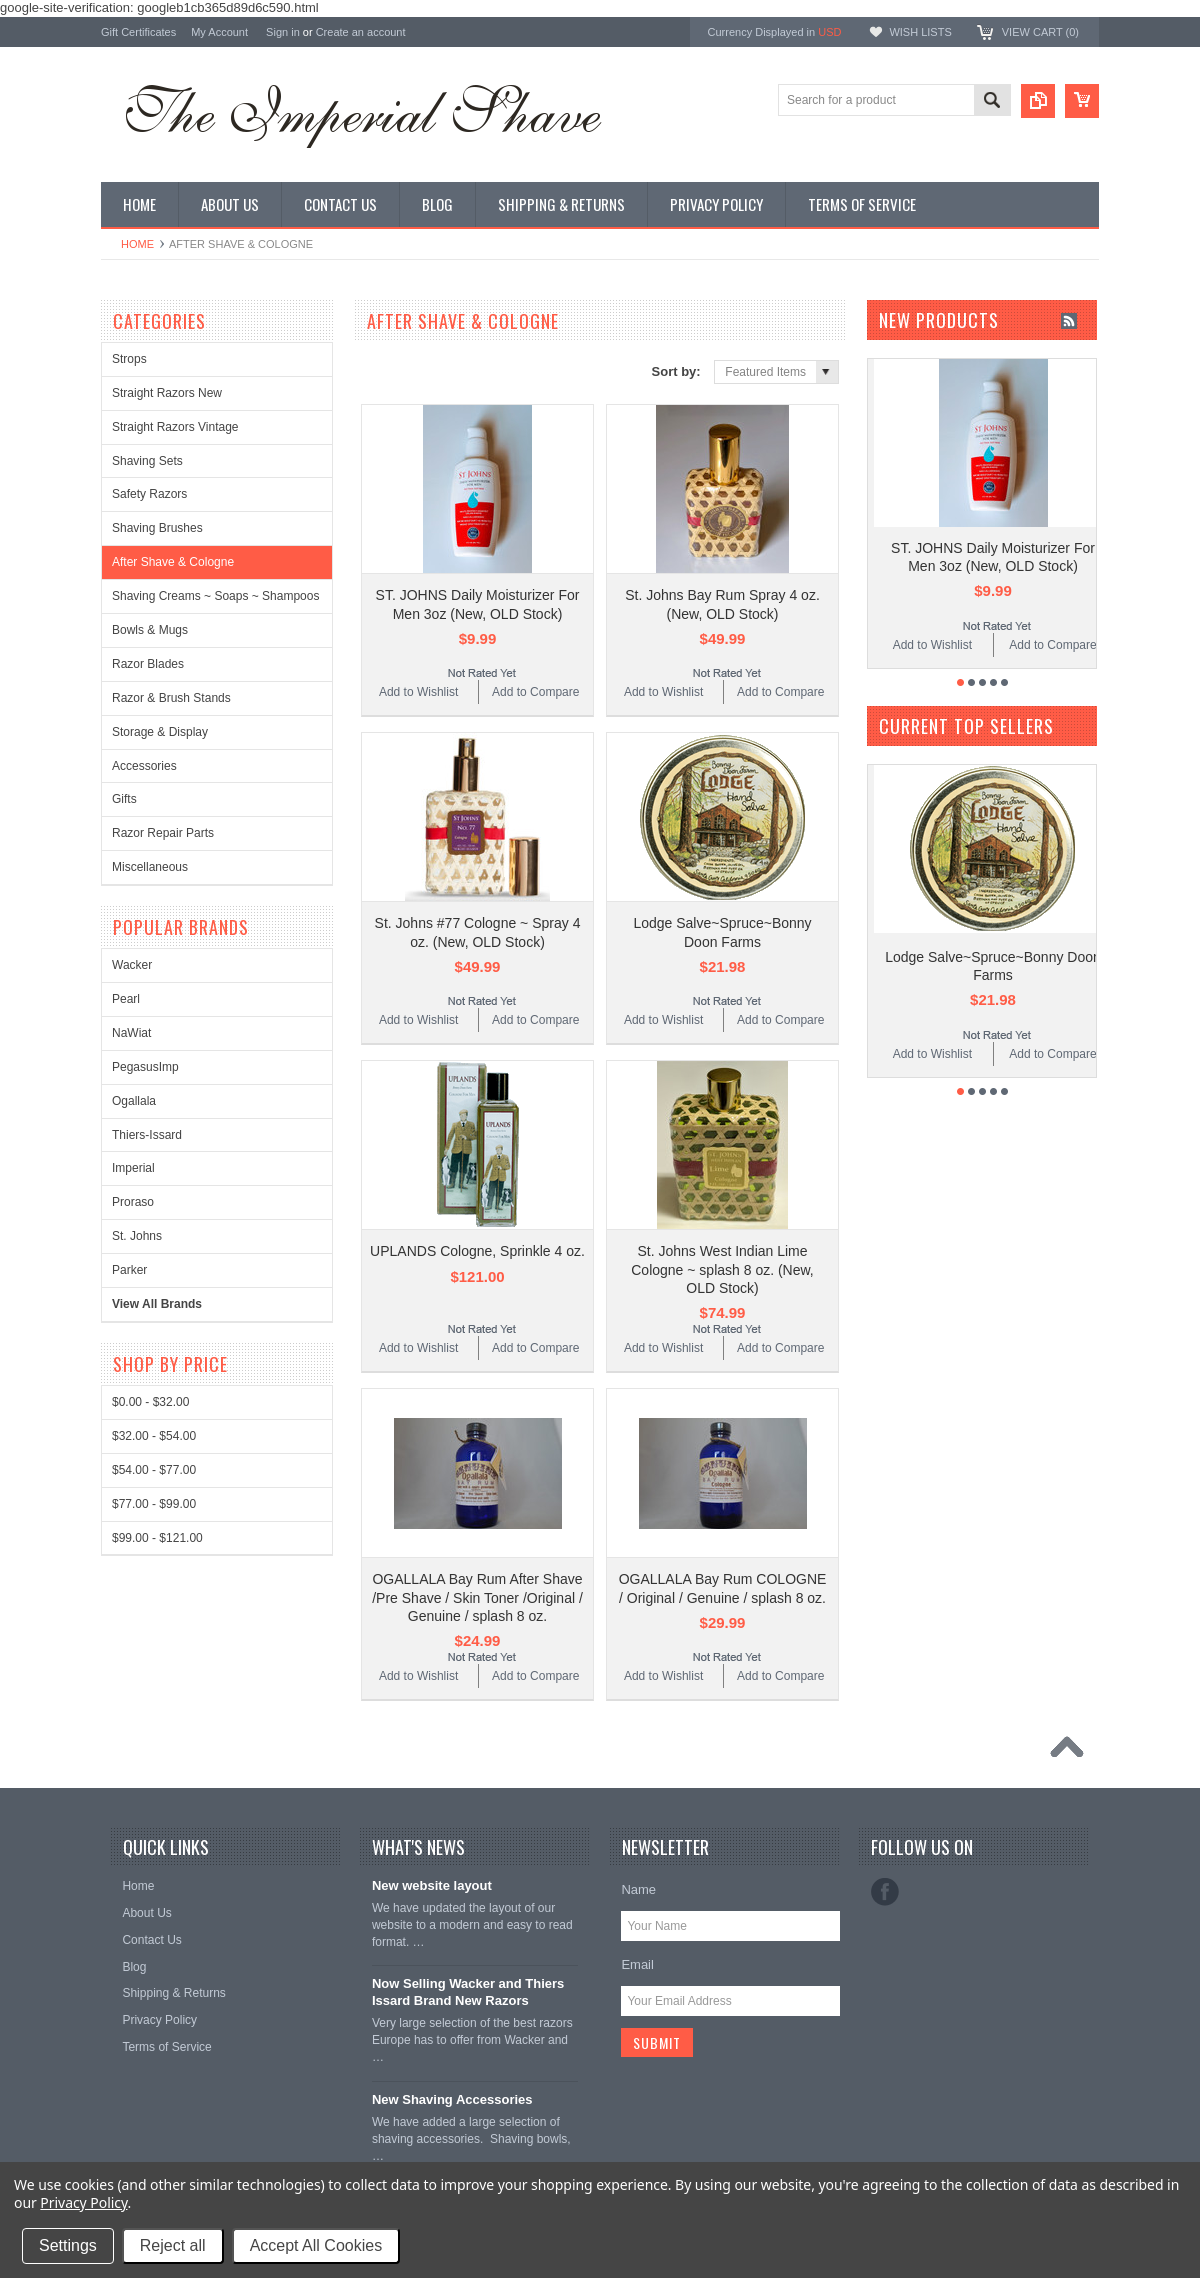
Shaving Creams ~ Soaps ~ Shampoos (215, 596)
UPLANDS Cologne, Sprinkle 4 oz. (477, 1251)
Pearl (126, 999)
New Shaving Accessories (452, 2099)
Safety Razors (149, 494)
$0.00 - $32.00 (150, 1402)
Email (637, 1964)
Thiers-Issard (147, 1135)
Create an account (361, 32)
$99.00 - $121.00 (157, 1538)
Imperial (133, 1168)
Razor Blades (148, 664)
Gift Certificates (138, 32)
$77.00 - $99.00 (154, 1504)
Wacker (132, 965)
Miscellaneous (150, 867)
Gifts (124, 799)
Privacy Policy (83, 2202)
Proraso (133, 1202)
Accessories (144, 766)
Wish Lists (920, 32)
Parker (129, 1270)
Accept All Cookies (316, 2245)
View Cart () (1040, 32)
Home (137, 244)
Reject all (173, 2245)
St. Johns (137, 1236)
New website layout (432, 1885)
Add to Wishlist (418, 692)
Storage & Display (160, 732)
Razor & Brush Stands (171, 698)
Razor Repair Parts (163, 833)
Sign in (283, 32)
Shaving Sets (147, 461)
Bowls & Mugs (150, 630)
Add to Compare (535, 692)
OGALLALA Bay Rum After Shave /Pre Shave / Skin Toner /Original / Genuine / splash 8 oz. (477, 1597)
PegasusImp (145, 1067)
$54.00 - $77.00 (154, 1470)
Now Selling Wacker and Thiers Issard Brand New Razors (468, 1992)
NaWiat (131, 1033)
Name (638, 1889)
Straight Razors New (167, 393)
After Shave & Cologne (173, 562)
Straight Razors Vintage (175, 427)
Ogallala (134, 1101)
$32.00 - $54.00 (154, 1436)
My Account (219, 32)
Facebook (885, 1892)
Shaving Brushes (157, 528)
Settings (68, 2245)
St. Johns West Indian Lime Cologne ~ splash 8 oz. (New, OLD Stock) (722, 1269)
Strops (129, 359)
